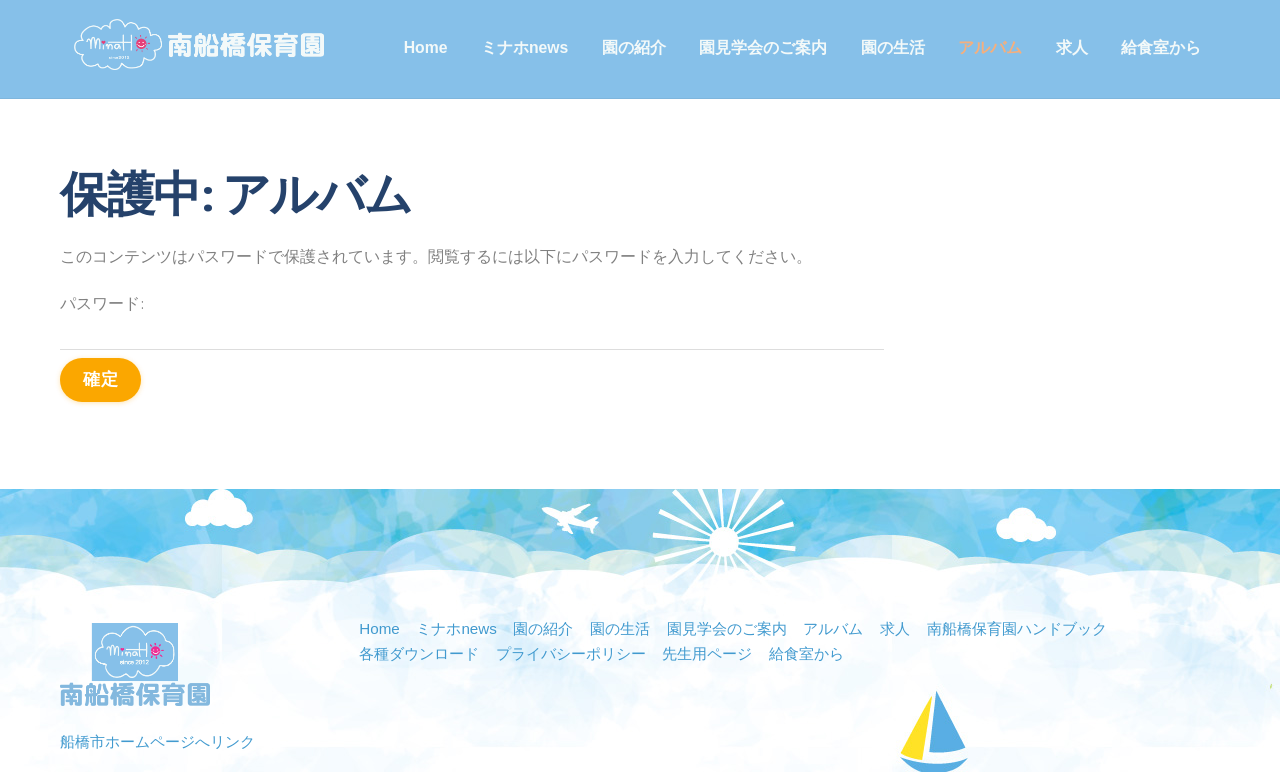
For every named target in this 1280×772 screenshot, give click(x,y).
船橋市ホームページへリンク (164, 645)
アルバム (994, 47)
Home (430, 47)
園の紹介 (638, 47)
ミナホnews (528, 47)
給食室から (1165, 47)
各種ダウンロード (423, 557)
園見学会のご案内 (767, 47)
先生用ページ (730, 557)
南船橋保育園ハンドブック (1056, 532)
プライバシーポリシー (585, 557)
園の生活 (897, 47)
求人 (1076, 47)
